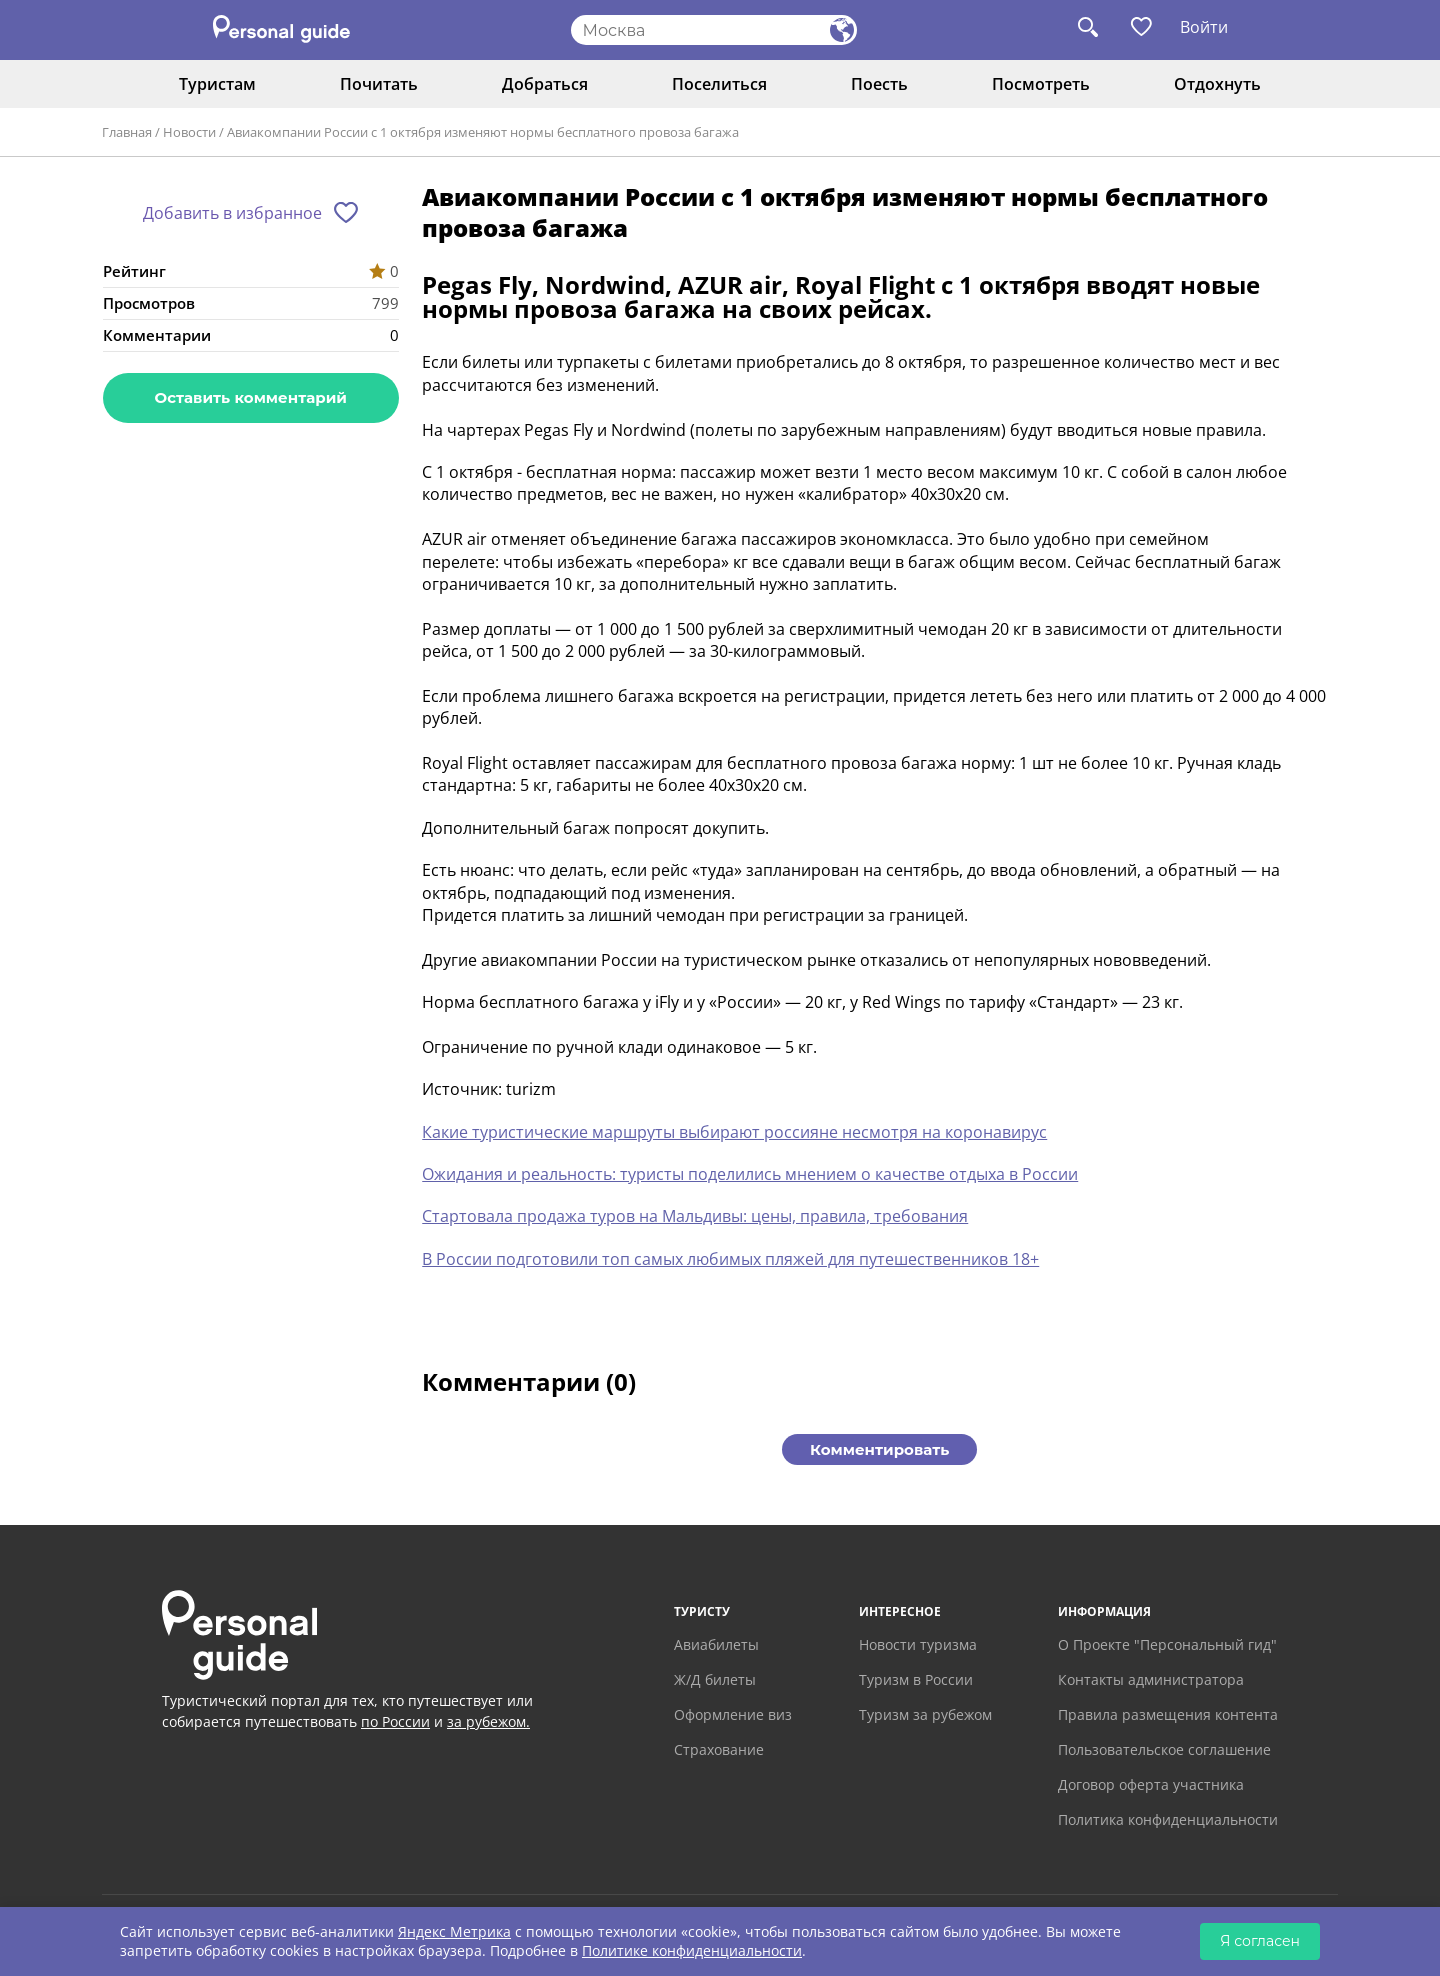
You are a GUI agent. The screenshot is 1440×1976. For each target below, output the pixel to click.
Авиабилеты (716, 1644)
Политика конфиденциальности (1168, 1819)
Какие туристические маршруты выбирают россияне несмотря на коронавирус (734, 1132)
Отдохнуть (1217, 84)
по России (395, 1721)
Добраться (545, 84)
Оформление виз (733, 1714)
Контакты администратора (1151, 1679)
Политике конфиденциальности (692, 1950)
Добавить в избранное (232, 213)
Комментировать (879, 1449)
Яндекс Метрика (454, 1931)
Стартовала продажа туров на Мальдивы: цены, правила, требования (695, 1216)
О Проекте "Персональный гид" (1167, 1644)
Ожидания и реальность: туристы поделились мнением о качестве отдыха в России (750, 1174)
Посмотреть (1041, 84)
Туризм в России (916, 1679)
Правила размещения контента (1168, 1714)
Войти (1204, 27)
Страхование (719, 1749)
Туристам (217, 84)
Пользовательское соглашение (1164, 1749)
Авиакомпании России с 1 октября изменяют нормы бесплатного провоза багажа (483, 132)
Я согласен (1260, 1941)
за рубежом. (488, 1721)
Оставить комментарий (251, 397)
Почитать (379, 84)
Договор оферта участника (1151, 1784)
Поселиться (719, 84)
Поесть (879, 84)
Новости (189, 132)
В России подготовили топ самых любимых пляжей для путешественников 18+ (730, 1259)
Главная (127, 132)
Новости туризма (918, 1644)
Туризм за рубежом (925, 1714)
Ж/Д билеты (715, 1679)
